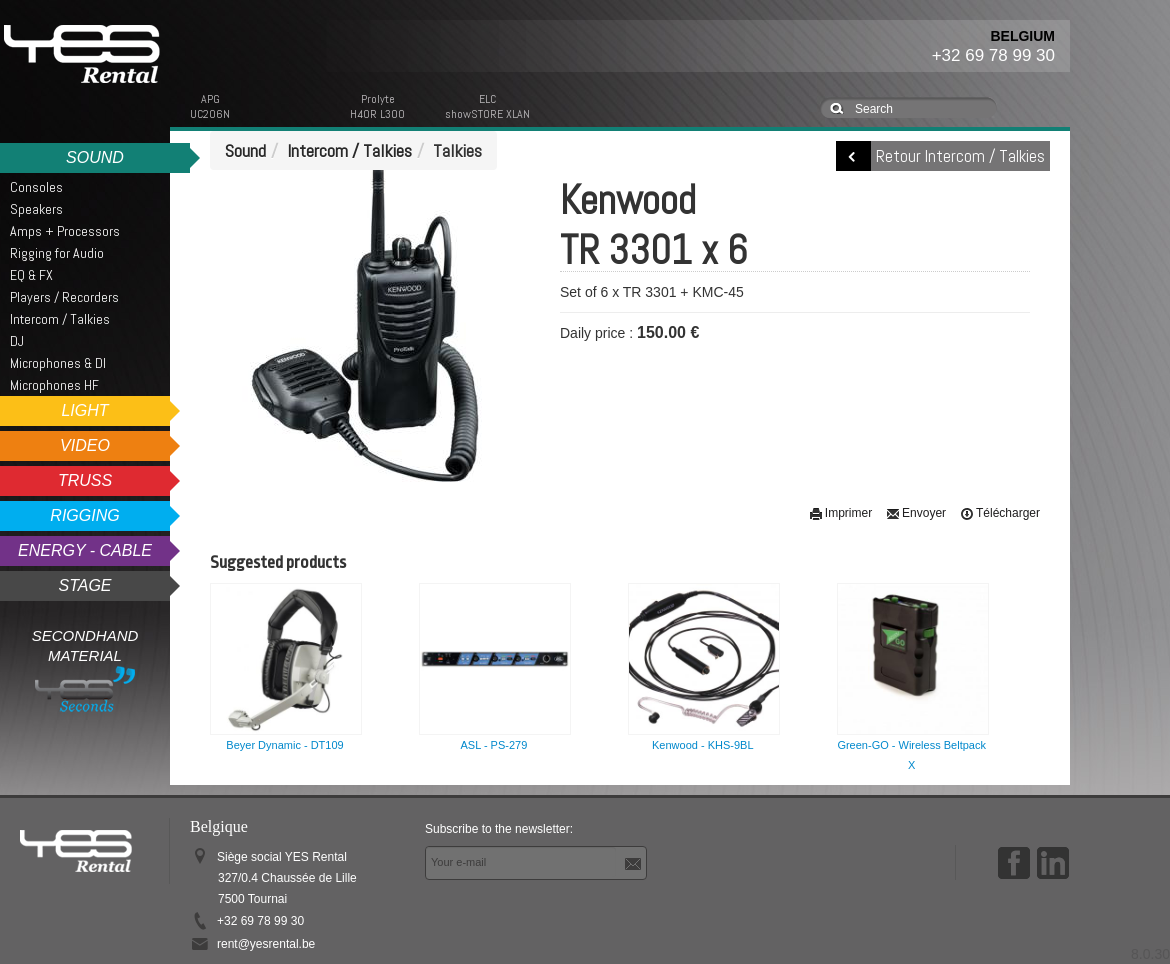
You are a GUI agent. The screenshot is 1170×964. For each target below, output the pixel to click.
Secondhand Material (85, 669)
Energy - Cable (85, 550)
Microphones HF (54, 385)
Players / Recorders (64, 297)
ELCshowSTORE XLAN (487, 107)
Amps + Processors (65, 231)
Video (85, 445)
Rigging (84, 515)
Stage (84, 585)
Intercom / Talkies (60, 319)
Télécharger (1000, 513)
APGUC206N (210, 107)
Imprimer (840, 513)
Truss (85, 480)
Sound (95, 157)
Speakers (36, 209)
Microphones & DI (58, 363)
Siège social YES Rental (287, 878)
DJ (17, 341)
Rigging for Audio (57, 253)
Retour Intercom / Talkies (960, 156)
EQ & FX (31, 275)
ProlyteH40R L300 (377, 107)
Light (84, 410)
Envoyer (916, 513)
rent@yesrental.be (266, 944)
